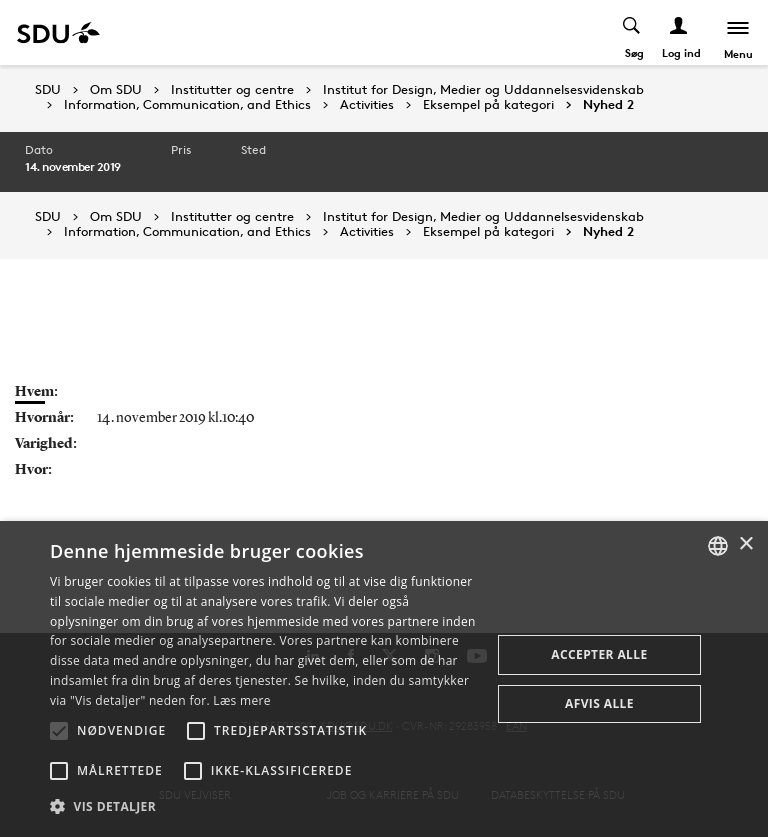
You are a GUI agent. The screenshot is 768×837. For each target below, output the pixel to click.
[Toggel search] (632, 32)
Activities (367, 105)
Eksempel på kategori (488, 105)
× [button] (745, 544)
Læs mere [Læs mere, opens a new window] (241, 700)
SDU (48, 89)
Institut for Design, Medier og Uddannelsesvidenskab (483, 90)
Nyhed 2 (608, 105)
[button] (59, 731)
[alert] (384, 679)
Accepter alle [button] (599, 654)
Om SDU (116, 90)
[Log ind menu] (679, 32)
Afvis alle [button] (599, 703)
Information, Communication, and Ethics (187, 105)
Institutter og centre (232, 90)
